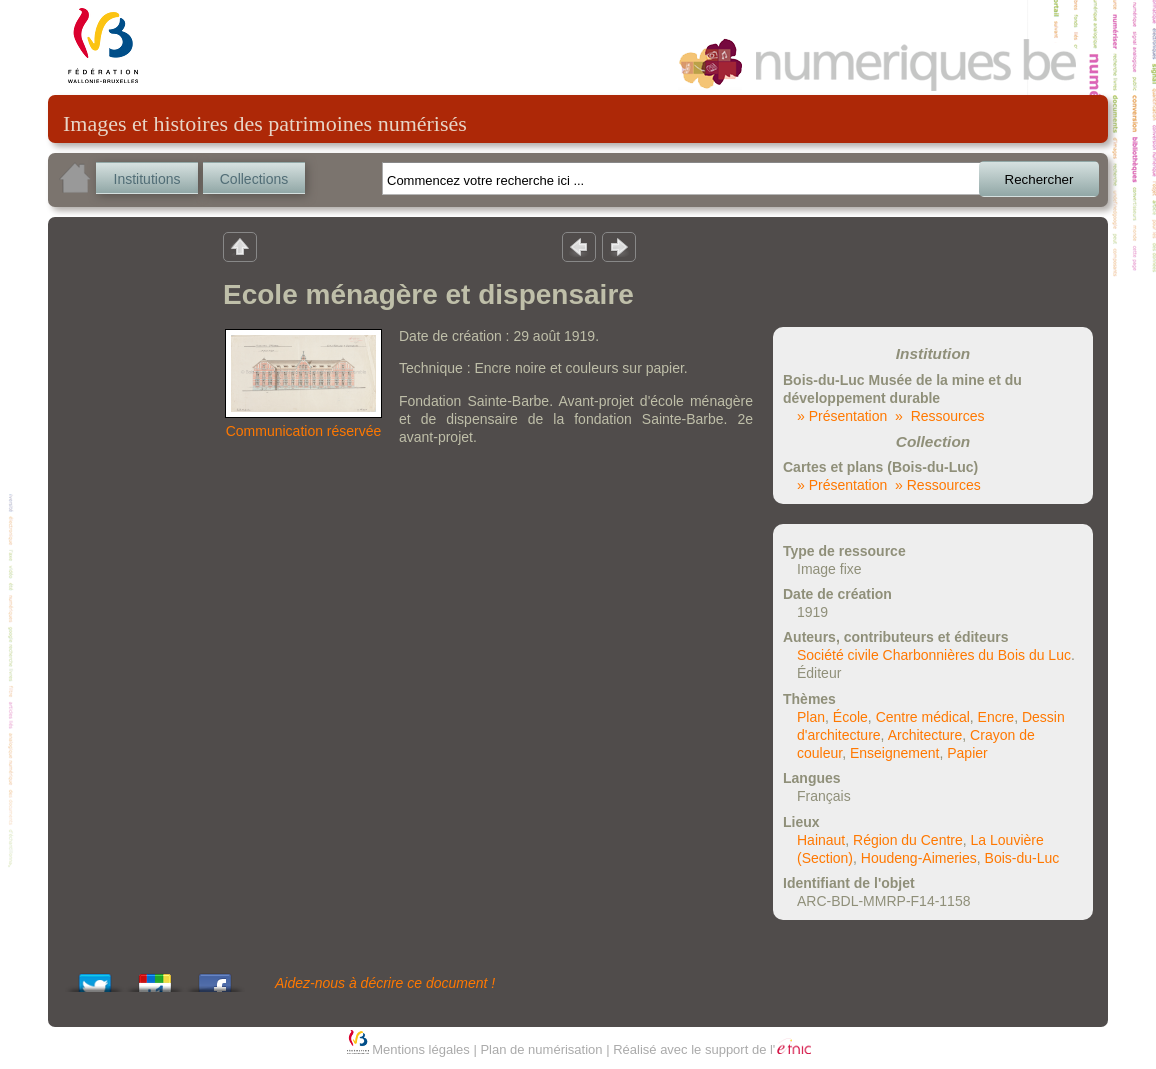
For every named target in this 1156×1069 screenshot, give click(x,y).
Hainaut (821, 840)
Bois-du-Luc (1022, 858)
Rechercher (1039, 179)
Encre (996, 717)
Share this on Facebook (215, 977)
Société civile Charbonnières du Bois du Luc (934, 655)
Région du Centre (908, 840)
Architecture (925, 735)
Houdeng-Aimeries (919, 858)
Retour (240, 246)
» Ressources (939, 416)
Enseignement (895, 753)
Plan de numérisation (541, 1049)
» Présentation (842, 416)
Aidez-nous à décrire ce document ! (385, 983)
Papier (967, 753)
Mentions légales (421, 1049)
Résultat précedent (579, 246)
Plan (811, 717)
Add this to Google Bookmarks (155, 977)
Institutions (147, 179)
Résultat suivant (619, 246)
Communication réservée (304, 431)
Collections (254, 179)
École (850, 717)
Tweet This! (95, 977)
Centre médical (923, 717)
